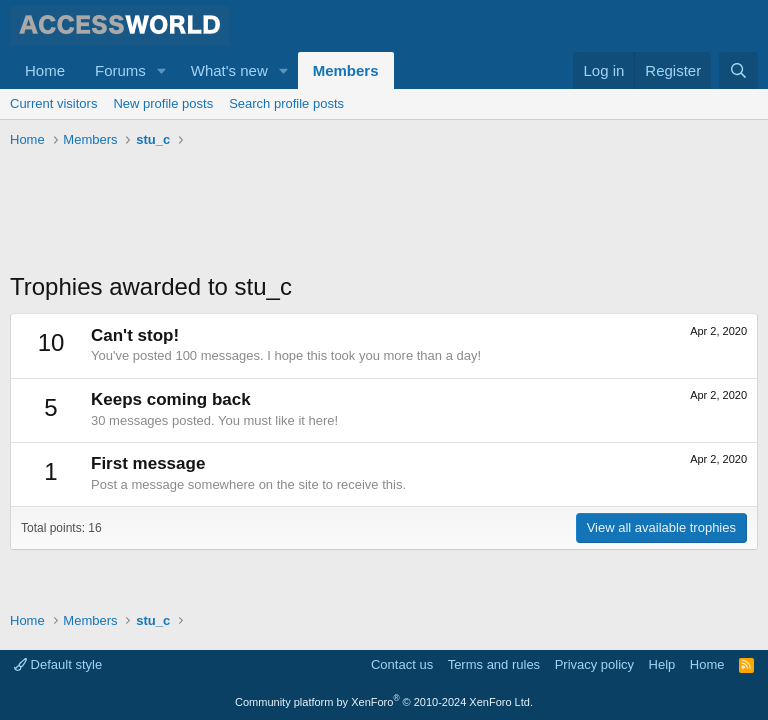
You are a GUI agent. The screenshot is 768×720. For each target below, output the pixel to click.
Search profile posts (286, 103)
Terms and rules (494, 664)
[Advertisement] (374, 210)
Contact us (402, 664)
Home (45, 70)
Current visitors (53, 103)
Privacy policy (594, 664)
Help (662, 664)
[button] (162, 70)
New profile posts (163, 103)
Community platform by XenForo (384, 702)
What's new (229, 70)
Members (346, 70)
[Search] (738, 70)
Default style (58, 664)
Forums (120, 70)
